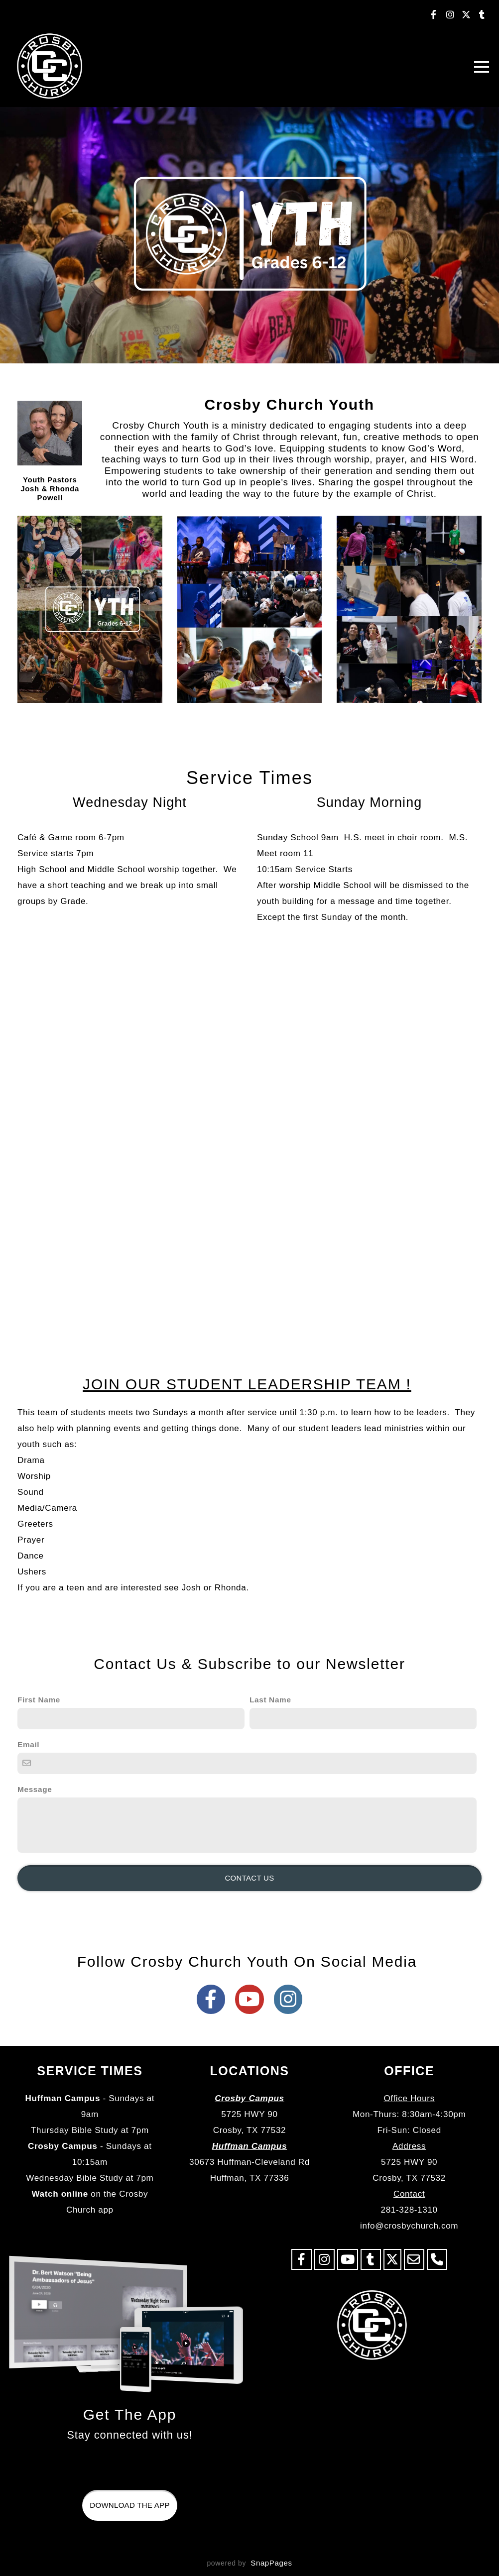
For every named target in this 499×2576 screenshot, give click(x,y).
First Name (38, 1699)
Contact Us (249, 1878)
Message (34, 1789)
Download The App (129, 2505)
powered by (249, 2563)
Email (28, 1744)
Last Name (270, 1699)
